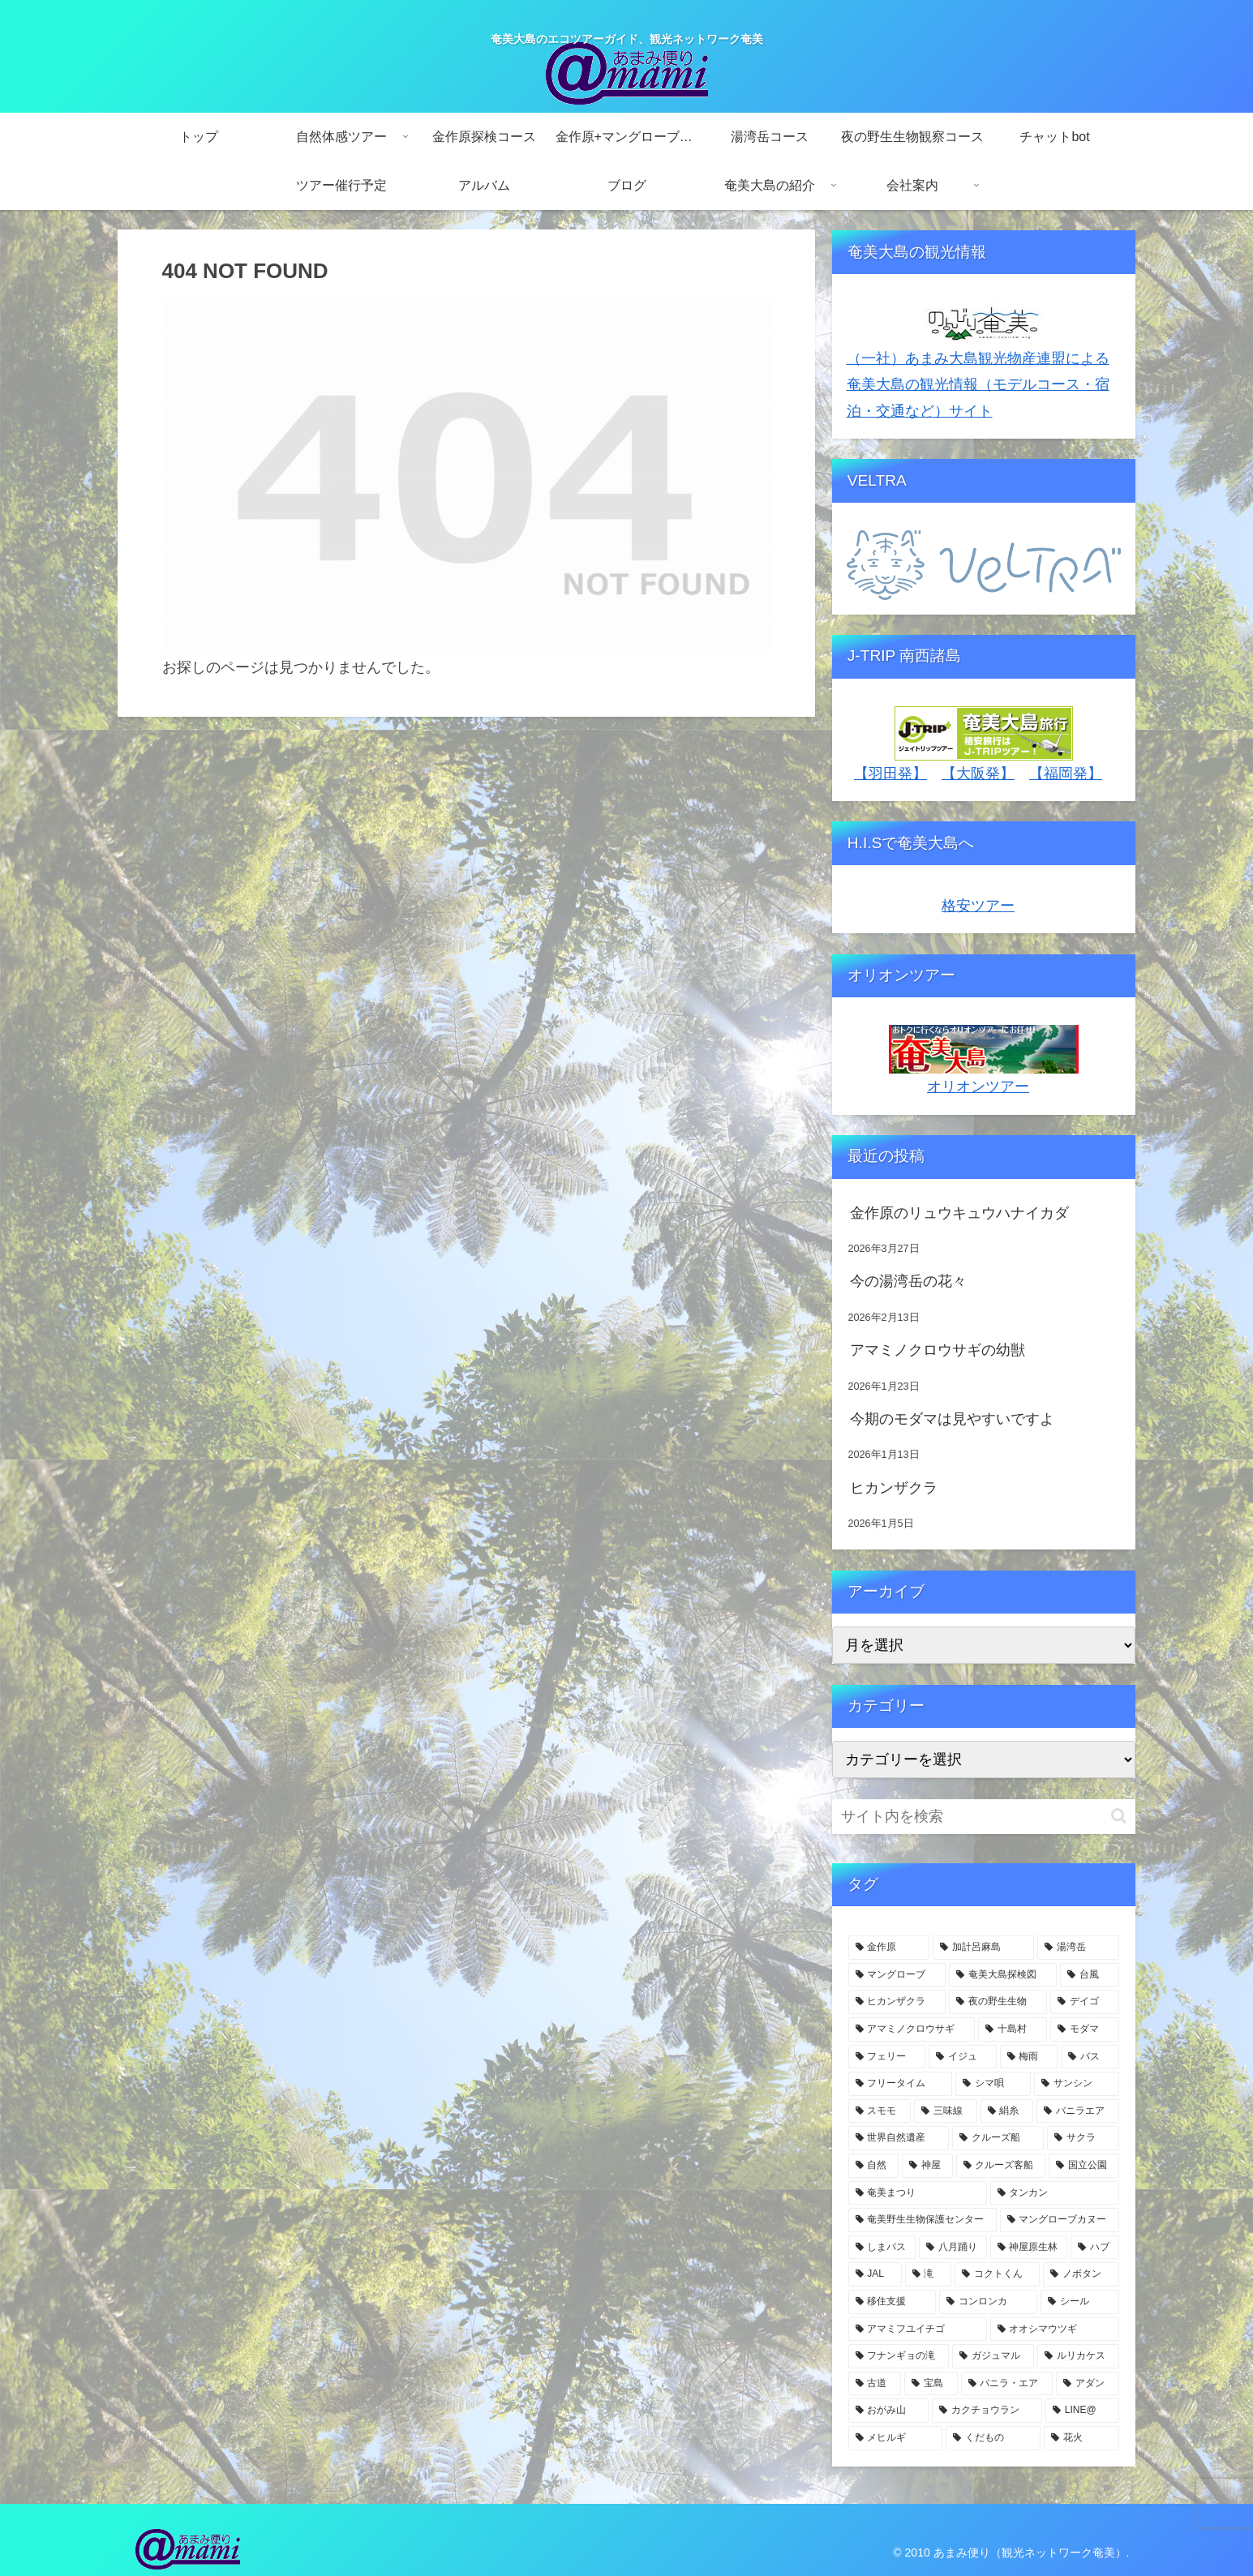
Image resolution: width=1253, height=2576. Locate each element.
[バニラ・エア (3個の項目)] (1007, 2384)
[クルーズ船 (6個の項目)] (998, 2138)
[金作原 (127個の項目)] (889, 1947)
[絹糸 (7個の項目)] (1007, 2111)
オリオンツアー (978, 1086)
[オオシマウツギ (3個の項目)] (1054, 2329)
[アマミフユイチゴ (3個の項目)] (917, 2329)
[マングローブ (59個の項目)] (897, 1975)
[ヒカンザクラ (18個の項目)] (897, 2002)
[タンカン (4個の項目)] (1054, 2193)
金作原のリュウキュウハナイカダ (959, 1213)
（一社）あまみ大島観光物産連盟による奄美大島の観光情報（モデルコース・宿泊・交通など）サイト (978, 384)
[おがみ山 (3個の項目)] (888, 2410)
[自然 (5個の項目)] (873, 2166)
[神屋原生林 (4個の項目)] (1029, 2247)
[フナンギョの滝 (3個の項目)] (899, 2356)
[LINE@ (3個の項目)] (1082, 2410)
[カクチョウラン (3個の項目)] (987, 2410)
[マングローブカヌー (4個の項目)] (1059, 2220)
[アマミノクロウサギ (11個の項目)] (912, 2029)
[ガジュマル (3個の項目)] (993, 2356)
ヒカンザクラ (894, 1488)
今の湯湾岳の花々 (908, 1281)
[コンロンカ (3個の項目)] (988, 2302)
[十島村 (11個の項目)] (1012, 2029)
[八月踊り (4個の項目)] (953, 2247)
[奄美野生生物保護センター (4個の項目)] (922, 2220)
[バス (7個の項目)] (1090, 2057)
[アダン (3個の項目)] (1087, 2384)
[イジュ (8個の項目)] (963, 2057)
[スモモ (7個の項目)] (880, 2111)
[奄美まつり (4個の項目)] (917, 2193)
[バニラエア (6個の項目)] (1077, 2111)
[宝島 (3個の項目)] (931, 2384)
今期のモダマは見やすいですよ (952, 1419)
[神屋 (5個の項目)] (927, 2166)
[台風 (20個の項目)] (1089, 1975)
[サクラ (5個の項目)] (1083, 2138)
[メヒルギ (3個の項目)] (895, 2438)
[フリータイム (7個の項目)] (900, 2084)
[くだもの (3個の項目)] (993, 2438)
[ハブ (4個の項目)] (1095, 2247)
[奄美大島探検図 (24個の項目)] (1003, 1975)
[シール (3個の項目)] (1080, 2302)
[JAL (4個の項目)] (875, 2274)
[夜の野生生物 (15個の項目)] (998, 2002)
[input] (983, 1816)
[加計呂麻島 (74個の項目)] (983, 1947)
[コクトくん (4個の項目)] (997, 2274)
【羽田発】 (890, 773)
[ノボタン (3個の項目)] (1080, 2274)
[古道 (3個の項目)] (875, 2384)
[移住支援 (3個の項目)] (892, 2302)
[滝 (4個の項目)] (928, 2274)
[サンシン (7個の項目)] (1076, 2084)
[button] (1119, 1816)
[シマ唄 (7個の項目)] (993, 2084)
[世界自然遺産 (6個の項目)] (899, 2138)
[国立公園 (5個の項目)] (1084, 2166)
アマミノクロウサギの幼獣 (937, 1350)
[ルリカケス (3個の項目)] (1078, 2356)
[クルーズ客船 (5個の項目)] (1001, 2166)
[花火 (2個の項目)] (1081, 2438)
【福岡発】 (1065, 773)
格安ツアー (978, 906)
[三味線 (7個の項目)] (945, 2111)
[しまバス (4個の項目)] (882, 2247)
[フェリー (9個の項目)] (887, 2057)
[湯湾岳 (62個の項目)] (1078, 1947)
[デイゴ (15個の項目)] (1084, 2002)
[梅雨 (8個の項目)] (1029, 2057)
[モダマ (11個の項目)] (1084, 2029)
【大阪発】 (978, 773)
